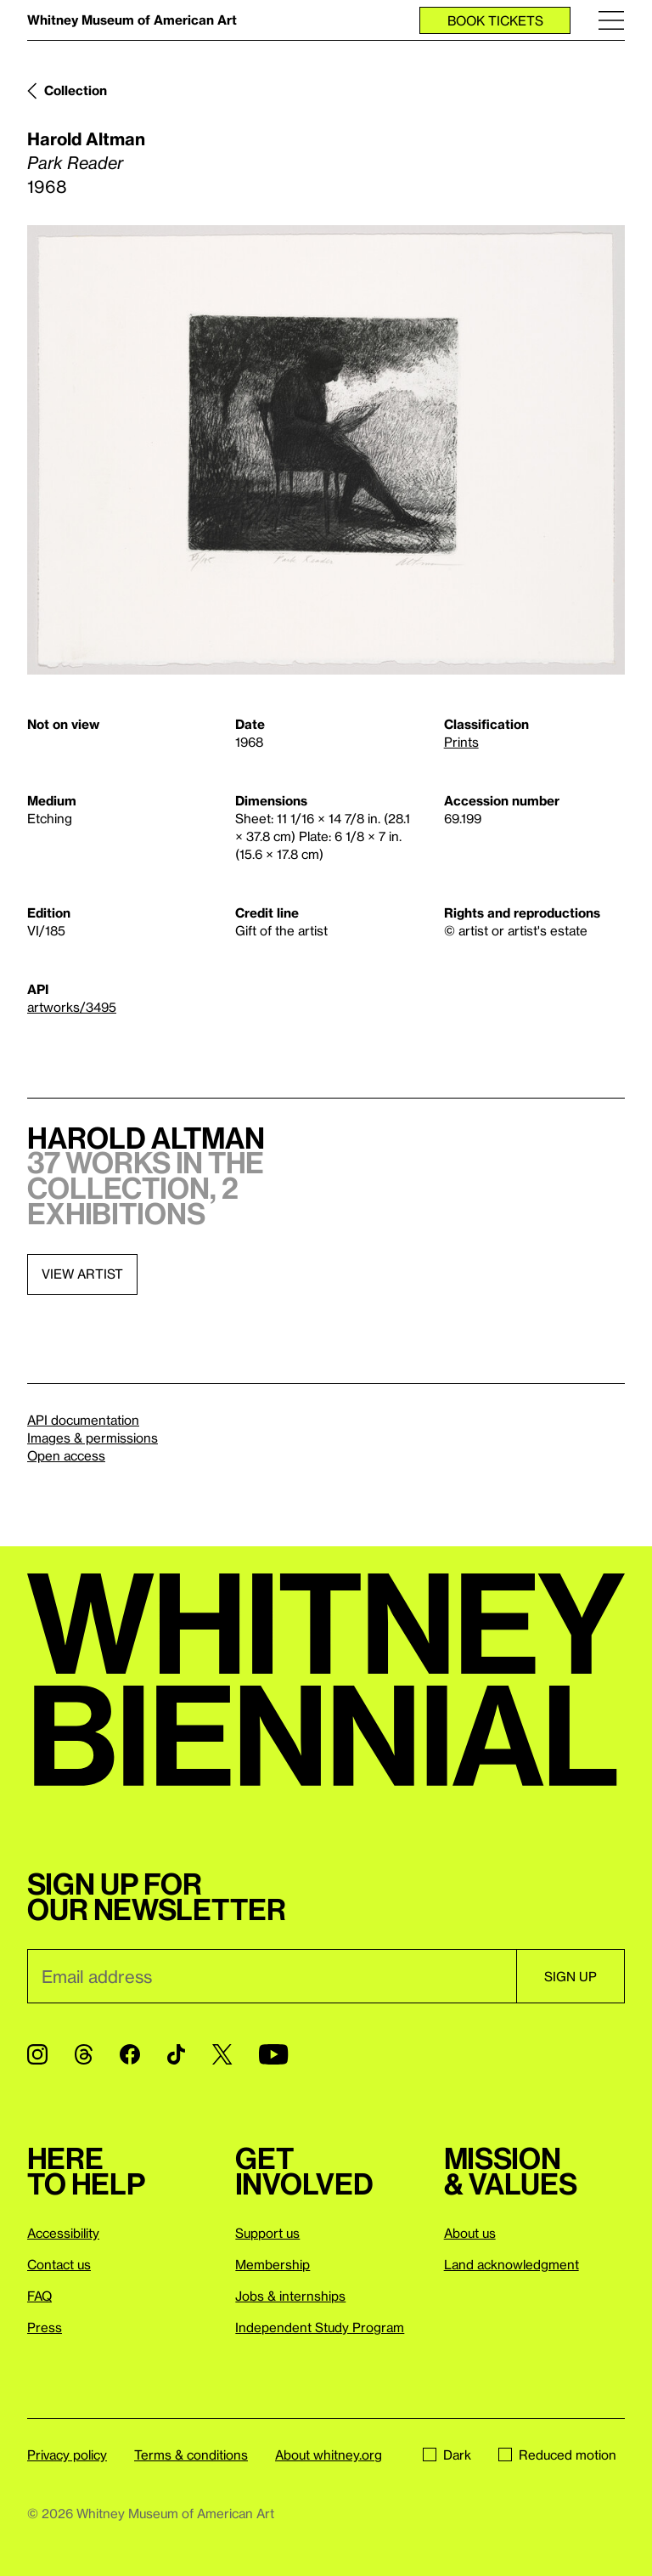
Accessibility (63, 2232)
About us (470, 2232)
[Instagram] (37, 2054)
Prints (461, 741)
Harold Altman (86, 138)
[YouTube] (273, 2054)
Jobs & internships (290, 2295)
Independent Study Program (319, 2327)
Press (44, 2327)
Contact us (59, 2264)
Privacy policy (67, 2454)
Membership (272, 2264)
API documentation (83, 1419)
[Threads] (83, 2054)
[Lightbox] (326, 450)
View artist (82, 1273)
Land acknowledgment (511, 2264)
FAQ (39, 2295)
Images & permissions (92, 1437)
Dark (447, 2454)
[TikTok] (176, 2054)
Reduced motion (557, 2454)
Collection (75, 90)
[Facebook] (130, 2054)
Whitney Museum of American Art (132, 19)
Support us (267, 2232)
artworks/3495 (71, 1006)
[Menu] (611, 20)
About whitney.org (328, 2454)
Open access (66, 1455)
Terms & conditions (191, 2454)
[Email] (271, 1976)
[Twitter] (222, 2054)
